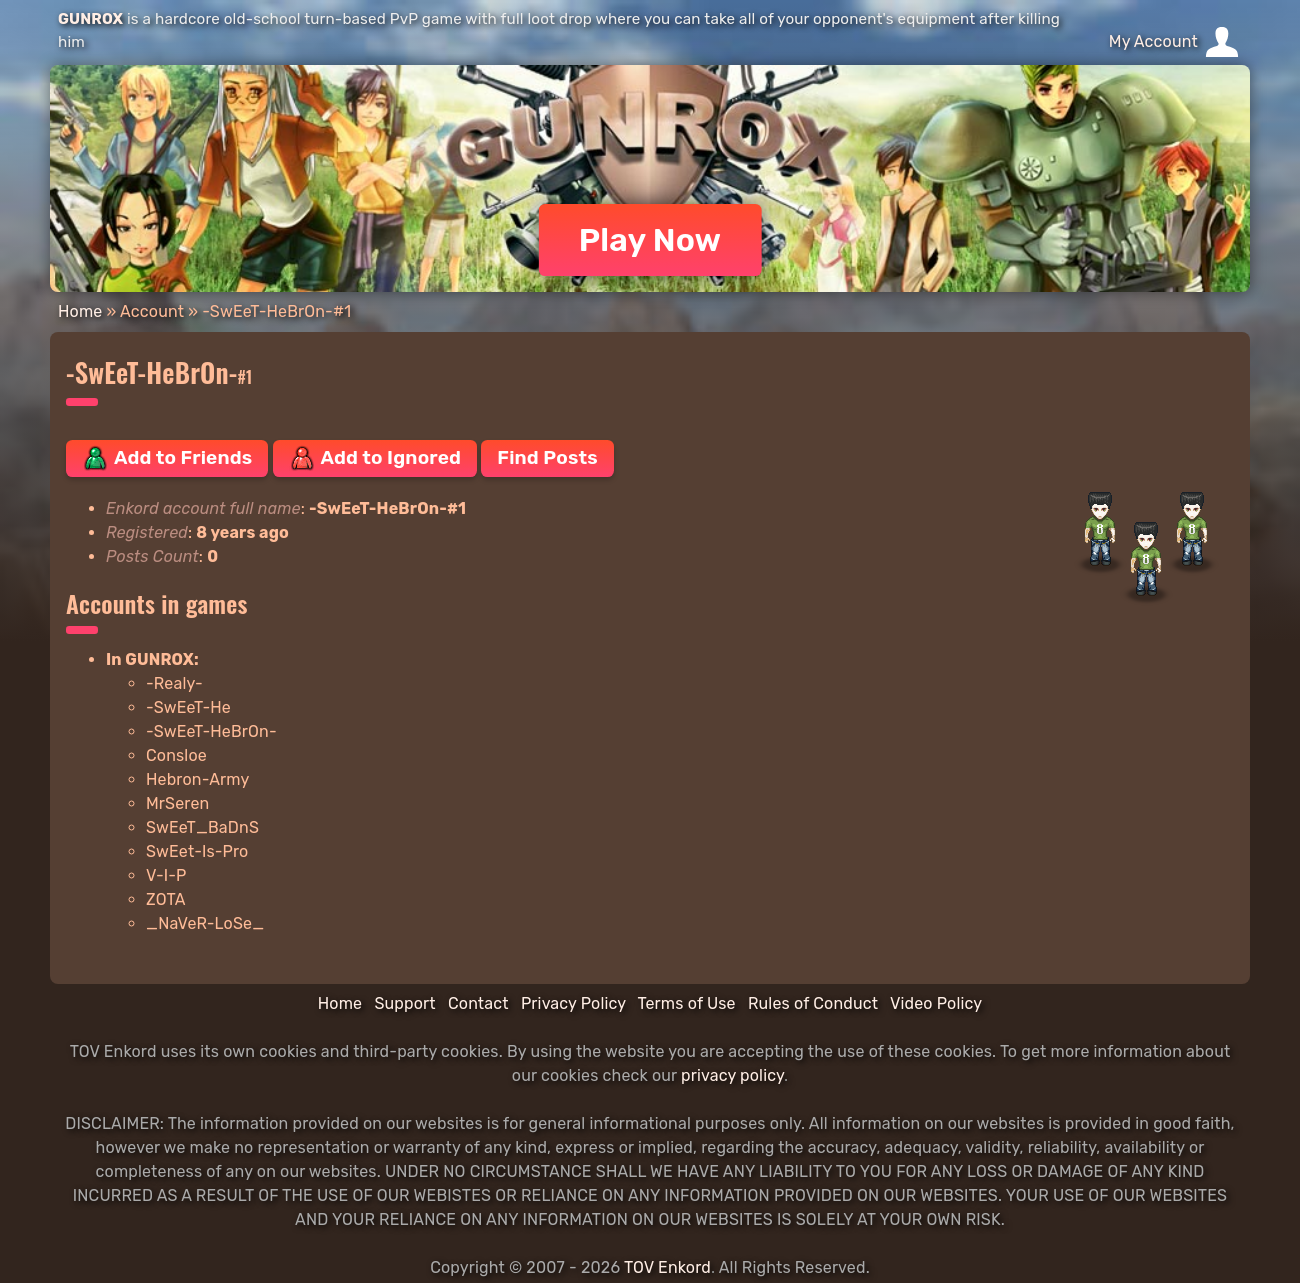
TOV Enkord (667, 1267)
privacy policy (732, 1075)
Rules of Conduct (813, 1003)
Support (404, 1003)
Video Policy (936, 1003)
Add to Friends (167, 458)
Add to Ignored (375, 458)
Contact (478, 1003)
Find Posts (547, 457)
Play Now (650, 240)
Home (80, 311)
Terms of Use (687, 1003)
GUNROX (90, 19)
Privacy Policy (573, 1003)
